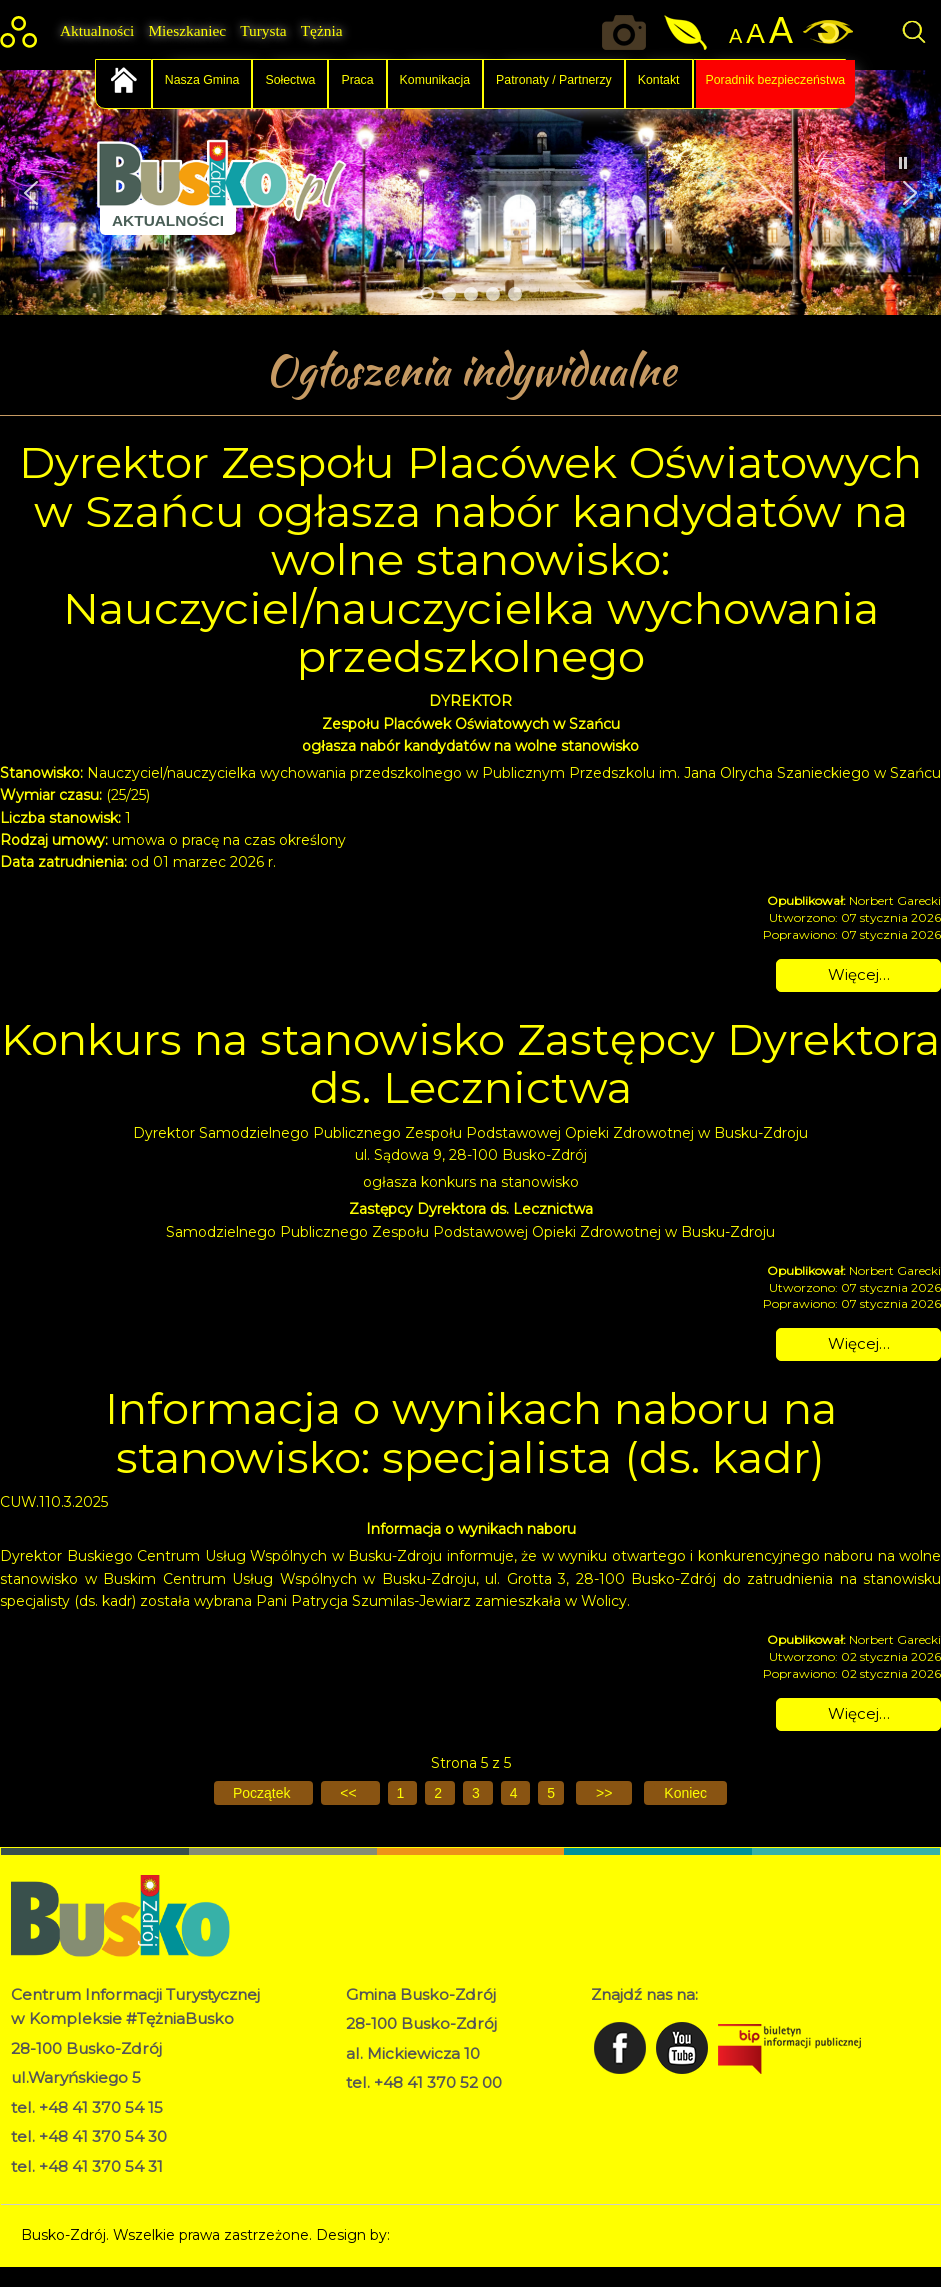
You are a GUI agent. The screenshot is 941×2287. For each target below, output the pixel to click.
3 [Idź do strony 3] (478, 1793)
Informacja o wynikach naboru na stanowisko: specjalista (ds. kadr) (471, 1432)
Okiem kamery (629, 32)
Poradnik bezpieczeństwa (776, 80)
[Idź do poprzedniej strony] (350, 1793)
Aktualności (97, 30)
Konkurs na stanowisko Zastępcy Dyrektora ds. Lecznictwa (470, 1063)
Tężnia (322, 30)
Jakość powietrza (687, 32)
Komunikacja (435, 80)
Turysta (263, 30)
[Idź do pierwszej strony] (263, 1793)
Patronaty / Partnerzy (554, 80)
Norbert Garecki (449, 2235)
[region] (470, 192)
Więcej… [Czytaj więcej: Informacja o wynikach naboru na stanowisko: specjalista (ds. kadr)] (859, 1713)
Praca (357, 80)
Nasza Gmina (202, 80)
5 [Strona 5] (551, 1793)
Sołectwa (290, 80)
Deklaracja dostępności (425, 2132)
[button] (31, 193)
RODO (369, 2111)
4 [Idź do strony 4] (516, 1793)
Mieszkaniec (187, 30)
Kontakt (659, 80)
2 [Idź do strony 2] (440, 1793)
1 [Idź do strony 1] (403, 1793)
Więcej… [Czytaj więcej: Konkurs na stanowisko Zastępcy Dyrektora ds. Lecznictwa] (859, 1343)
